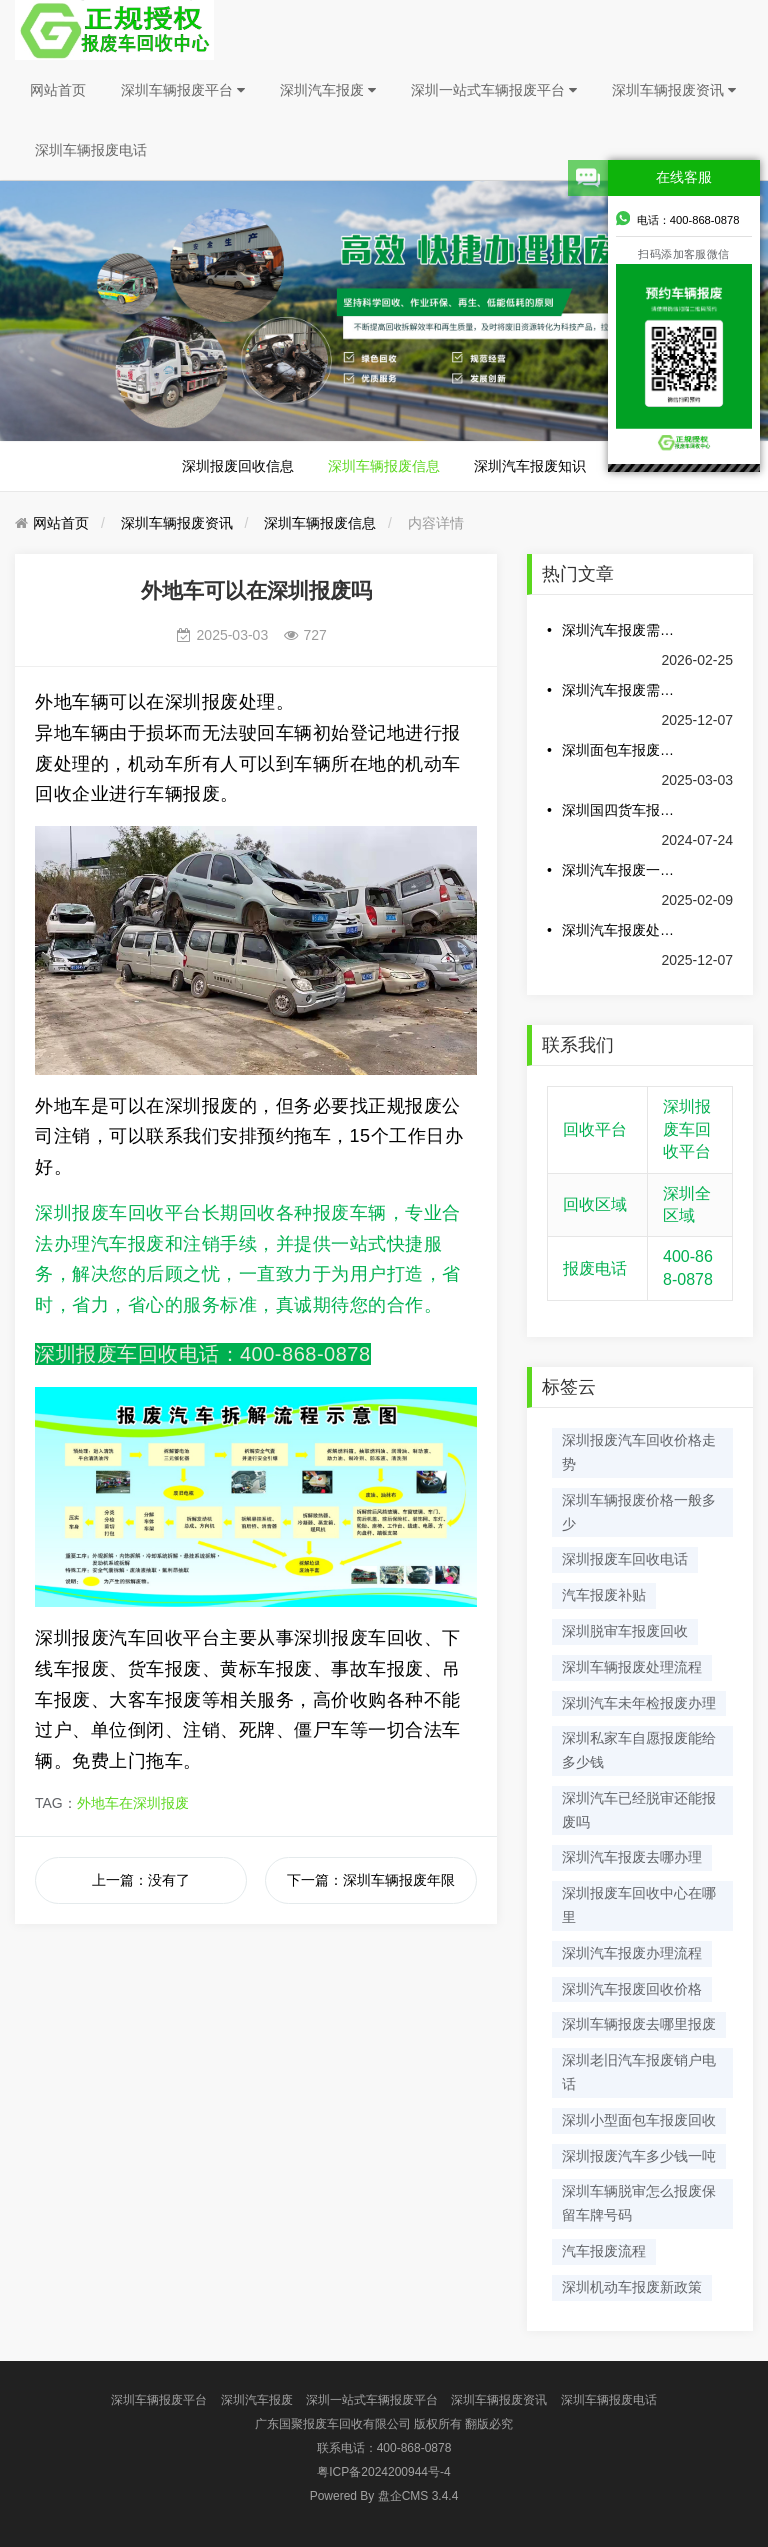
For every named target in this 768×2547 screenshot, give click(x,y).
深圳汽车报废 (328, 90)
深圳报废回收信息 (238, 466)
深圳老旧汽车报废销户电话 (639, 2072)
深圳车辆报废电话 (91, 150)
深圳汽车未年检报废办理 (639, 1703)
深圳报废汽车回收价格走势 (639, 1452)
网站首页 (58, 90)
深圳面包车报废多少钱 (619, 750)
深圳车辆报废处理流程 (632, 1667)
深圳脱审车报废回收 (625, 1631)
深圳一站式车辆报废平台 (494, 90)
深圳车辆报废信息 (384, 466)
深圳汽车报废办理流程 (632, 1953)
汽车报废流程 (604, 2251)
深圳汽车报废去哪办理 (632, 1857)
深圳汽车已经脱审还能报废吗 (639, 1810)
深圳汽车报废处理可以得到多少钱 (619, 930)
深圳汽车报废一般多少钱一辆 (619, 870)
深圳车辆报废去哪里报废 (639, 2024)
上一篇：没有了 (141, 1880)
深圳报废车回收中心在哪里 (639, 1905)
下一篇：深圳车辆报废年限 (371, 1880)
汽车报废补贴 (604, 1595)
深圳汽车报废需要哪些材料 (619, 630)
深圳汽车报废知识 (530, 466)
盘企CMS (384, 2496)
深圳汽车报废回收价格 (632, 1989)
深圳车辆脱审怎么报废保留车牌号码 (639, 2203)
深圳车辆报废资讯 (674, 90)
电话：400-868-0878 (677, 218)
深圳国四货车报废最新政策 (619, 810)
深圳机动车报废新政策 (632, 2287)
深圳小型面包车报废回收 (639, 2120)
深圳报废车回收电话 (625, 1559)
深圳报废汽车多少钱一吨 (639, 2156)
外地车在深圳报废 (133, 1803)
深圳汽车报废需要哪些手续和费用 (619, 690)
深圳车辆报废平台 (183, 90)
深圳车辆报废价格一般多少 (639, 1512)
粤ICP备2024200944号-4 (383, 2472)
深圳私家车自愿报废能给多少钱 (639, 1750)
